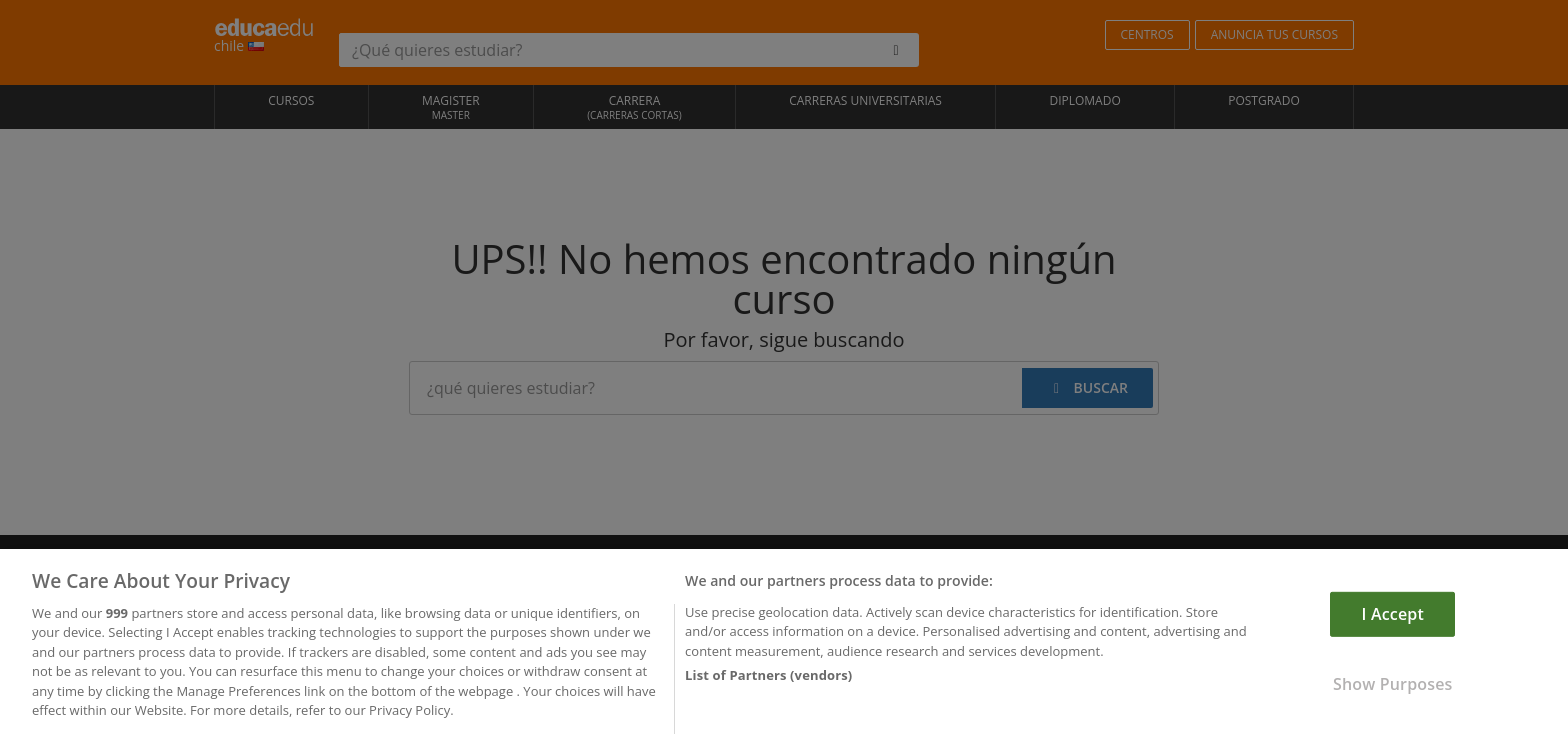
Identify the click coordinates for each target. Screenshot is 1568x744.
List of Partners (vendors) (768, 681)
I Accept (1393, 620)
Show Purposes (1392, 690)
